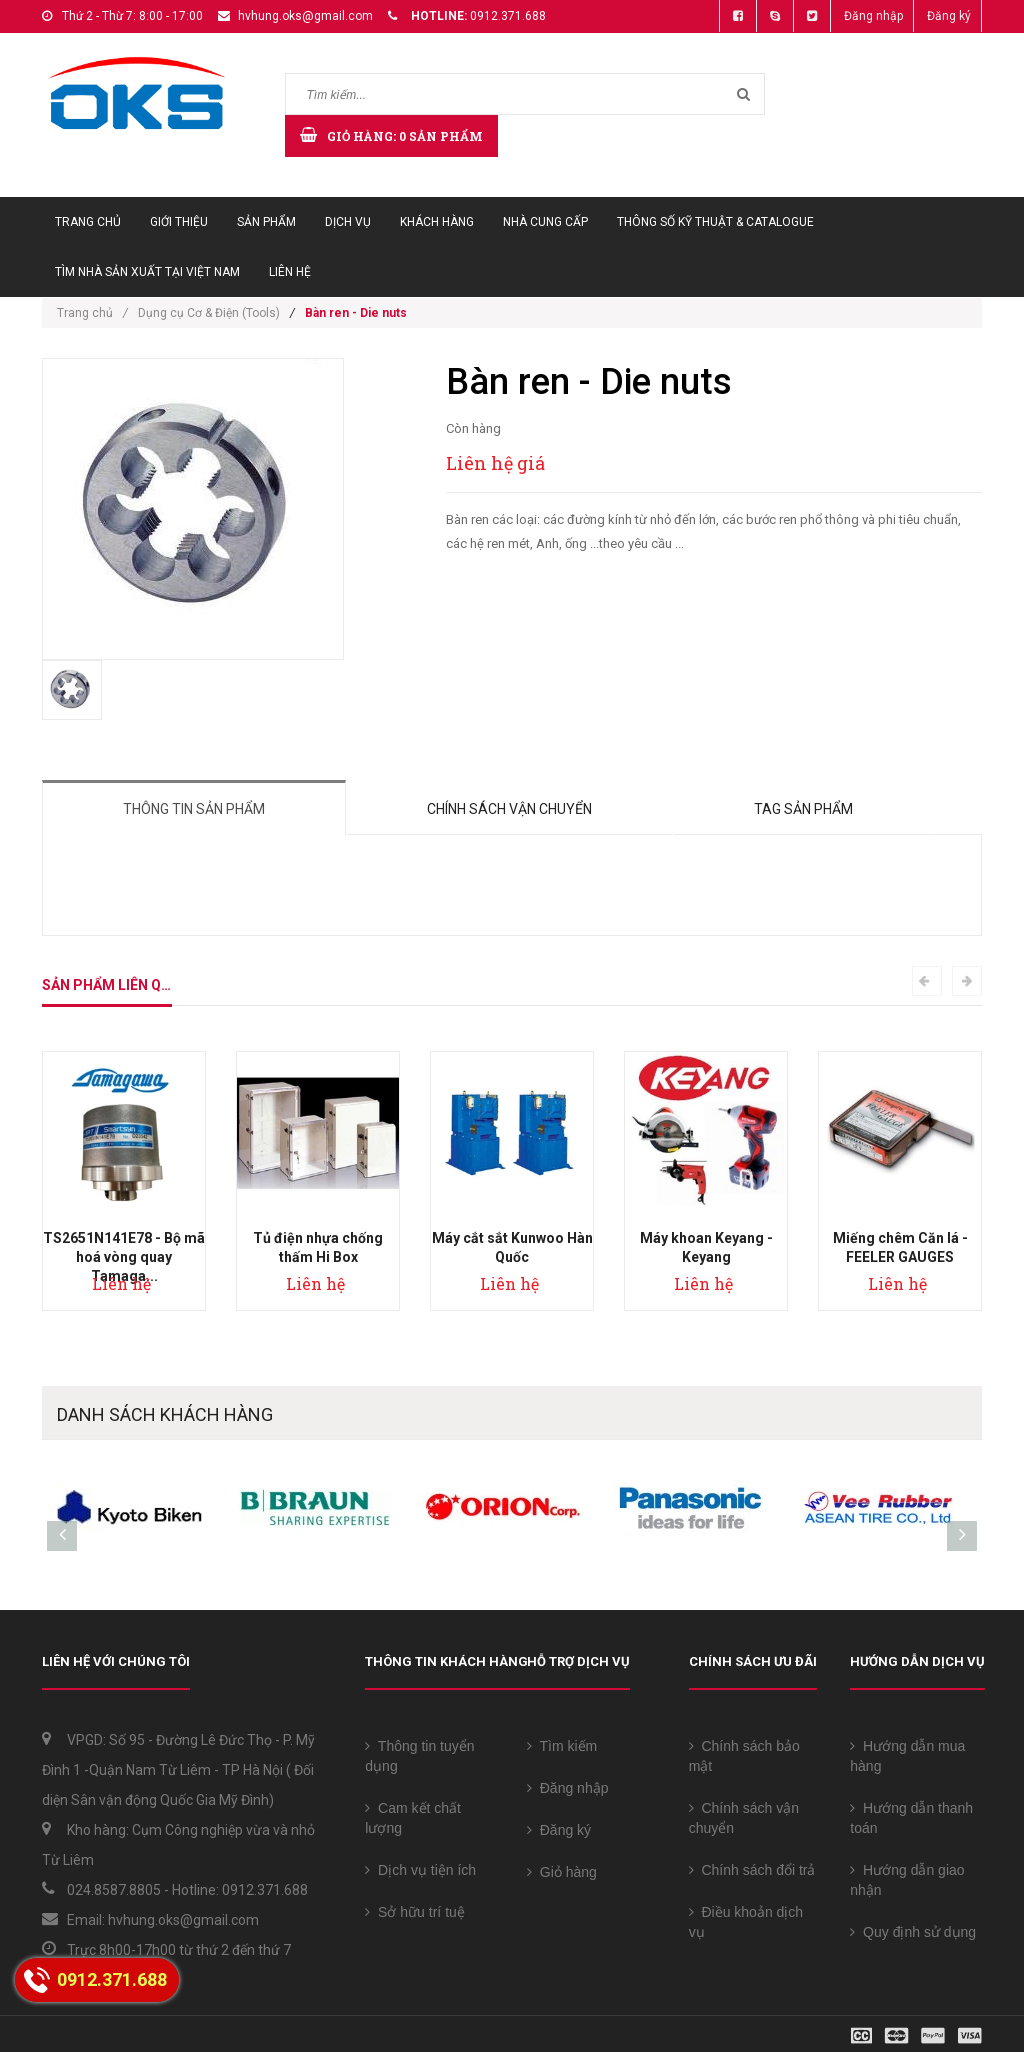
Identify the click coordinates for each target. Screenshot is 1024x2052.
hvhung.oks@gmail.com (305, 16)
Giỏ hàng (562, 1872)
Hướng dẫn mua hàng (907, 1756)
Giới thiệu (179, 222)
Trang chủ (88, 222)
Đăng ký (949, 16)
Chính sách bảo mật (744, 1756)
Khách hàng (437, 222)
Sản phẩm (266, 222)
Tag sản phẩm (803, 809)
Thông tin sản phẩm (194, 809)
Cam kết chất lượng (413, 1818)
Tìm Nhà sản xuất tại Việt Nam (147, 272)
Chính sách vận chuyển (509, 809)
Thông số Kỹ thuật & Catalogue (715, 222)
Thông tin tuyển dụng (419, 1756)
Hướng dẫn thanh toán (911, 1818)
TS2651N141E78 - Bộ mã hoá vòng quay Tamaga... (124, 1257)
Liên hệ (290, 272)
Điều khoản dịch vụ (746, 1922)
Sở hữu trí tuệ (414, 1912)
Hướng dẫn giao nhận (907, 1880)
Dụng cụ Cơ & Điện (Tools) (209, 313)
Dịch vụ (348, 222)
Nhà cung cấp (545, 222)
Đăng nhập (873, 16)
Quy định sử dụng (913, 1932)
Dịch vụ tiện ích (420, 1870)
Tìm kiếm (562, 1746)
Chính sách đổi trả (752, 1870)
